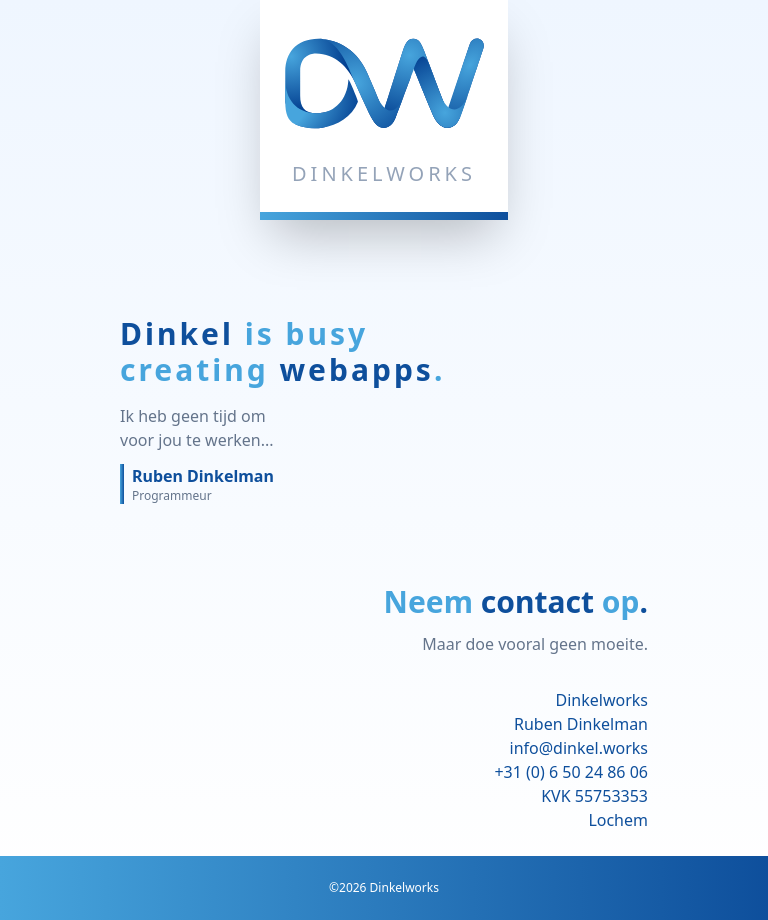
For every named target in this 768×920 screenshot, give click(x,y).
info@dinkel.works (579, 748)
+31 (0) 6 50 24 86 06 (571, 772)
